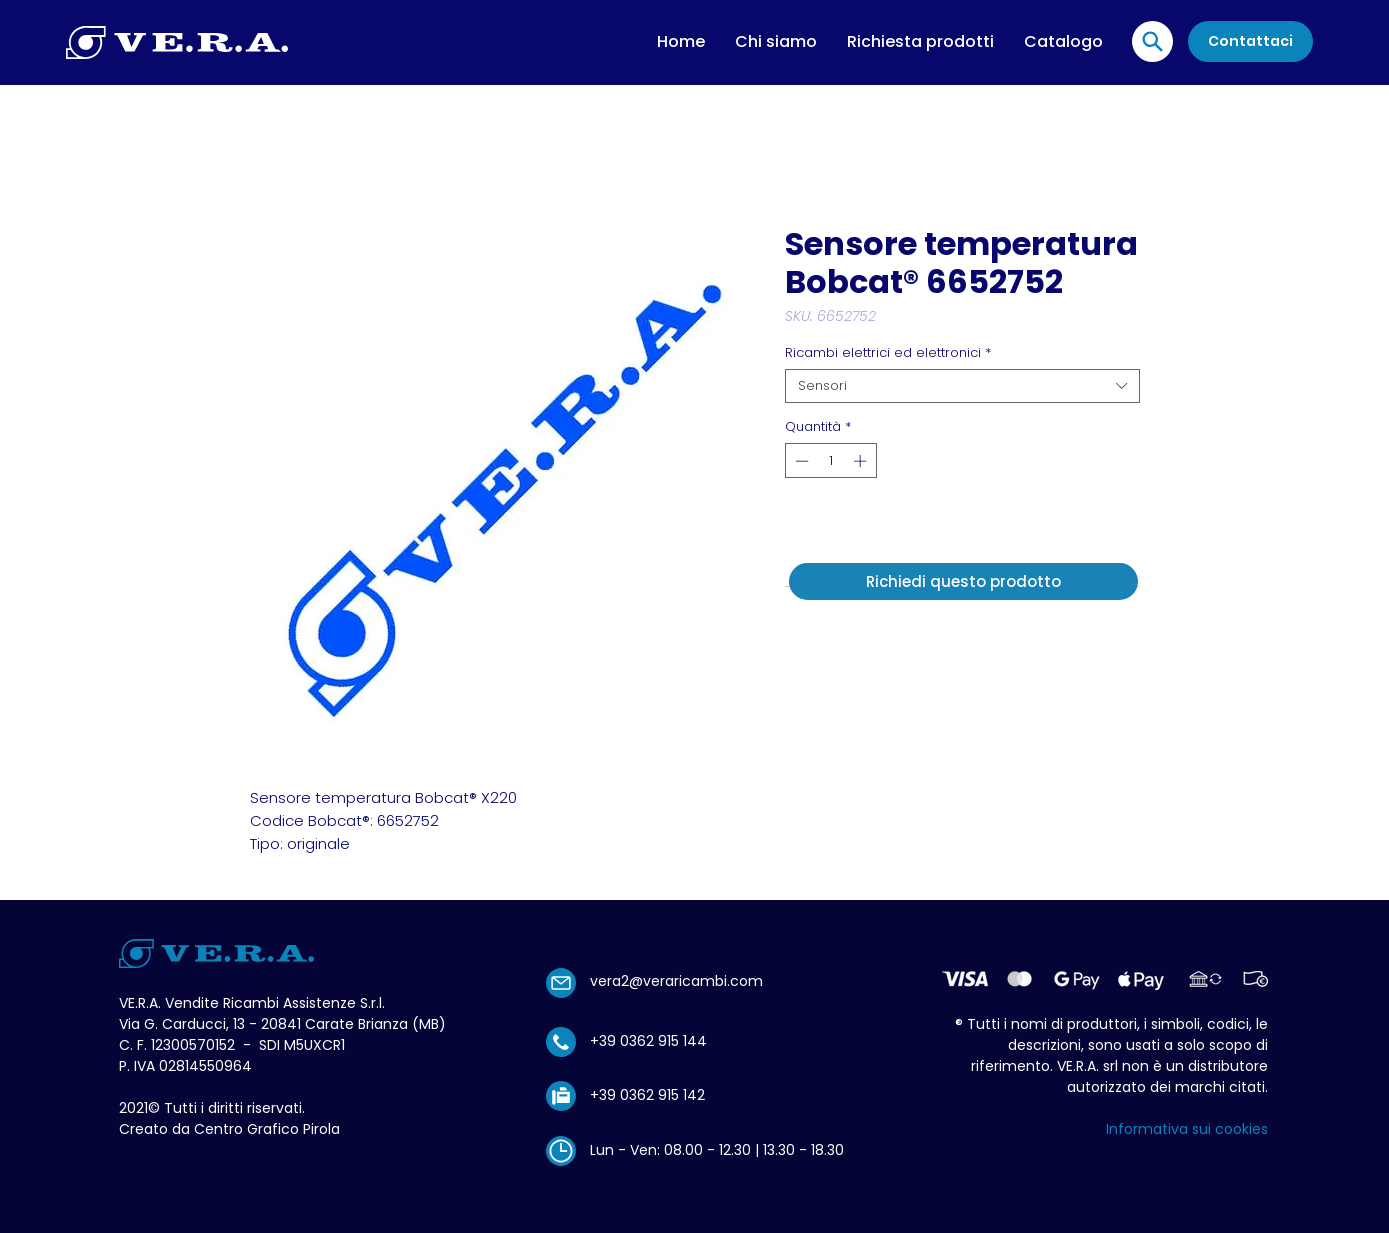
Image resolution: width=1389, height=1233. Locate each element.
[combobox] (962, 386)
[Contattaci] (1250, 41)
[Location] (1152, 41)
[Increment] (862, 461)
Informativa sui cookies (1187, 1129)
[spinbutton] (830, 461)
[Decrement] (800, 461)
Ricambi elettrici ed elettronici (888, 353)
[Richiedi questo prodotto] (963, 581)
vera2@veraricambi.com (676, 981)
